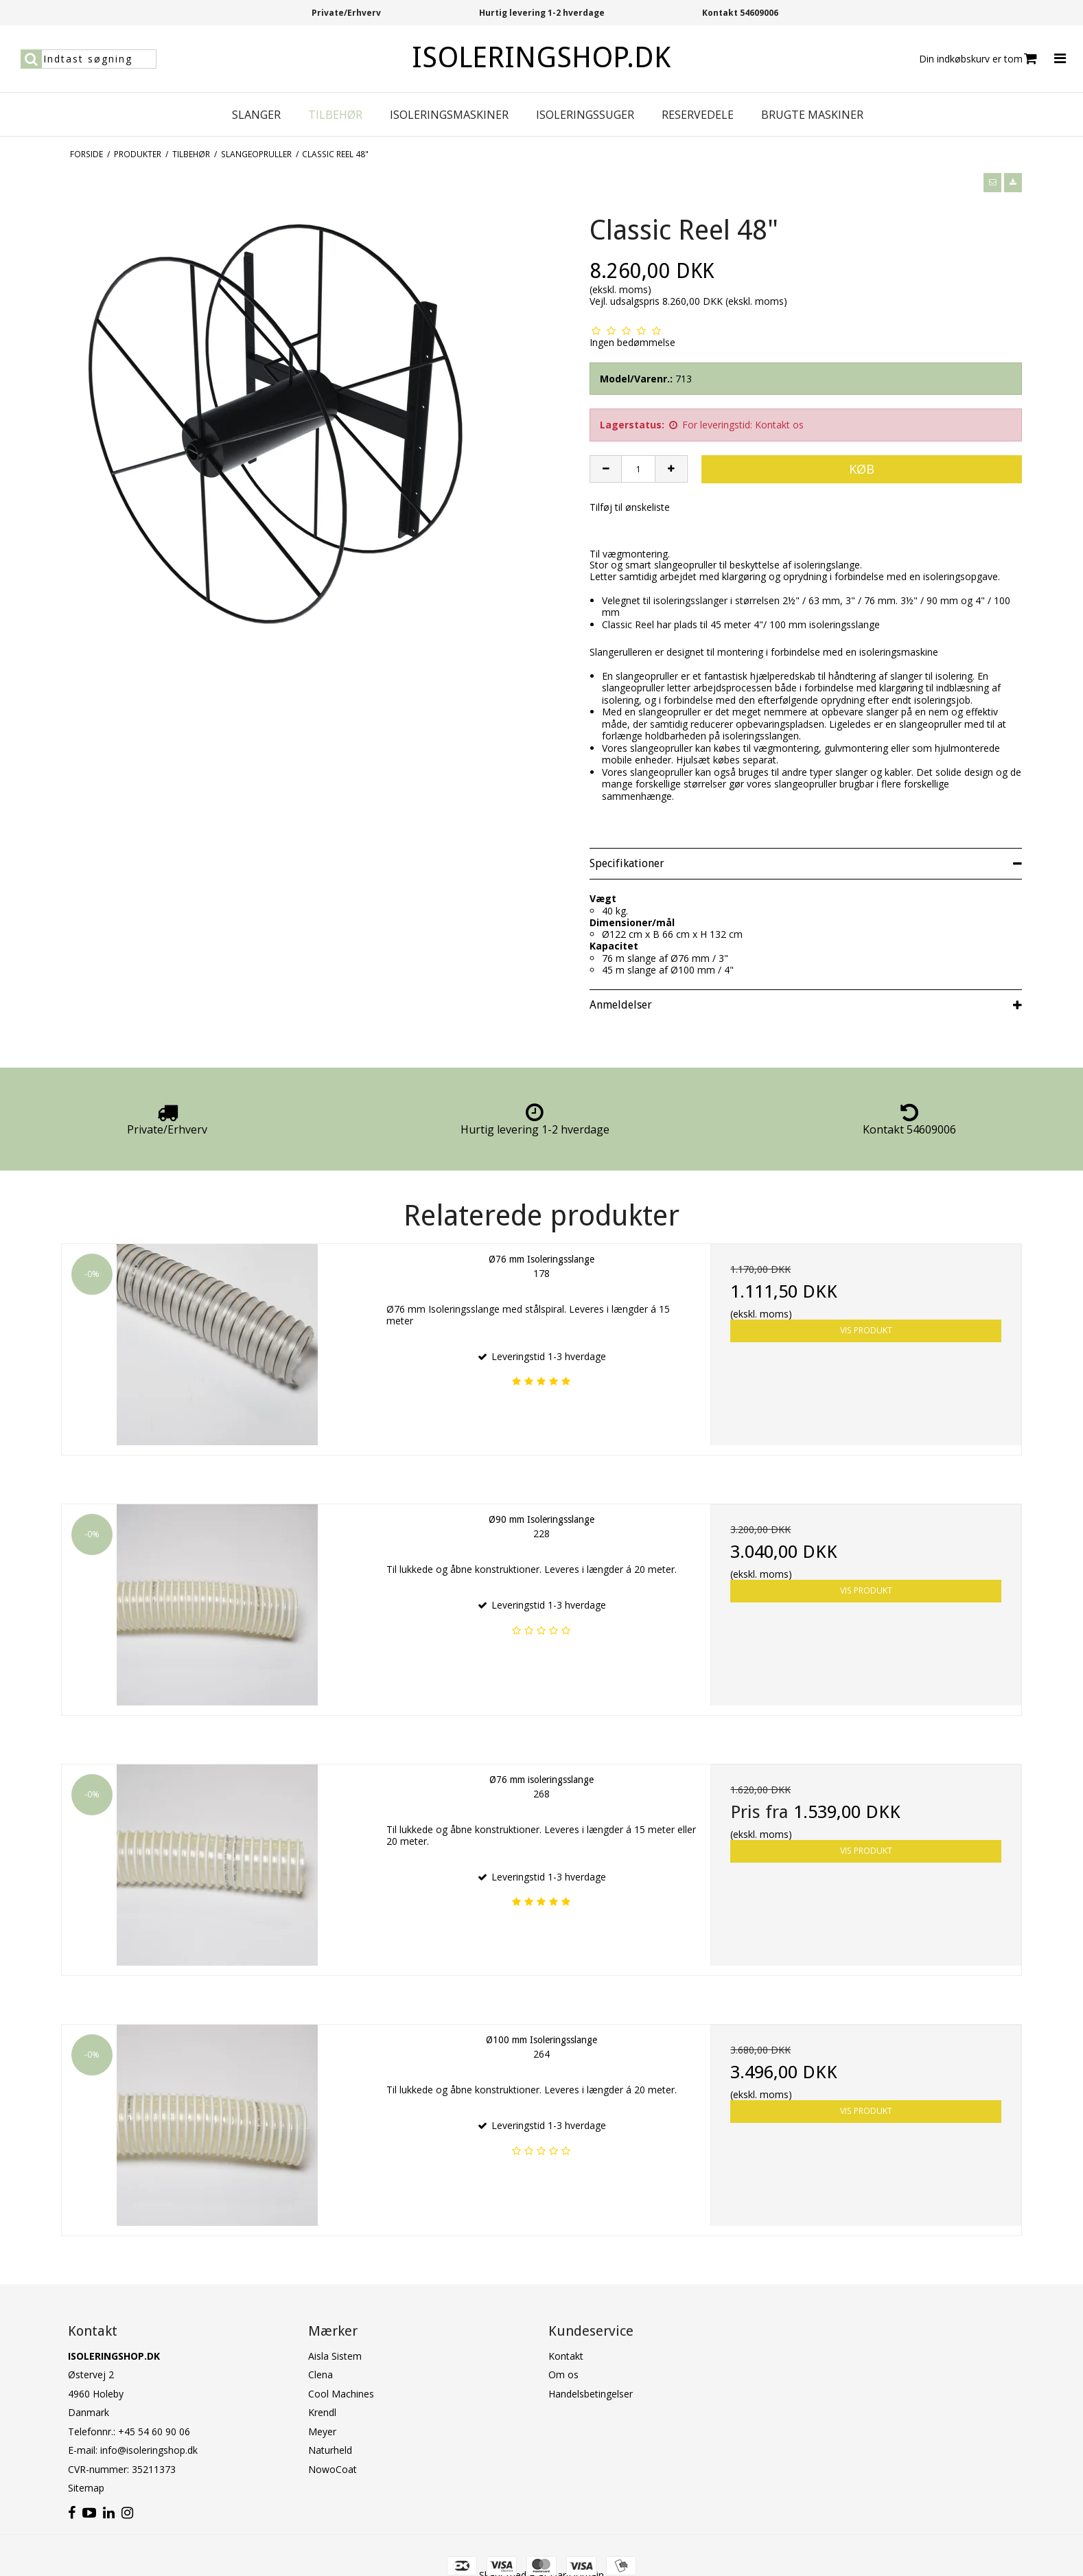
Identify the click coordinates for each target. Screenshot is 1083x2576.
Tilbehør (335, 115)
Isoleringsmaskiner (449, 115)
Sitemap (86, 2487)
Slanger (256, 115)
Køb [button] (861, 469)
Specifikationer (627, 863)
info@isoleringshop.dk (149, 2450)
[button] (992, 182)
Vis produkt (866, 1330)
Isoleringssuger (585, 115)
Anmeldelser (621, 1004)
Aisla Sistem (335, 2355)
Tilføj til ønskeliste (630, 507)
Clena (320, 2374)
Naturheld (330, 2450)
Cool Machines (341, 2393)
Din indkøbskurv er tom (978, 59)
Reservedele (698, 115)
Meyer (322, 2431)
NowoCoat (332, 2469)
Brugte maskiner (812, 115)
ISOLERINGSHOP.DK (541, 57)
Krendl (322, 2412)
